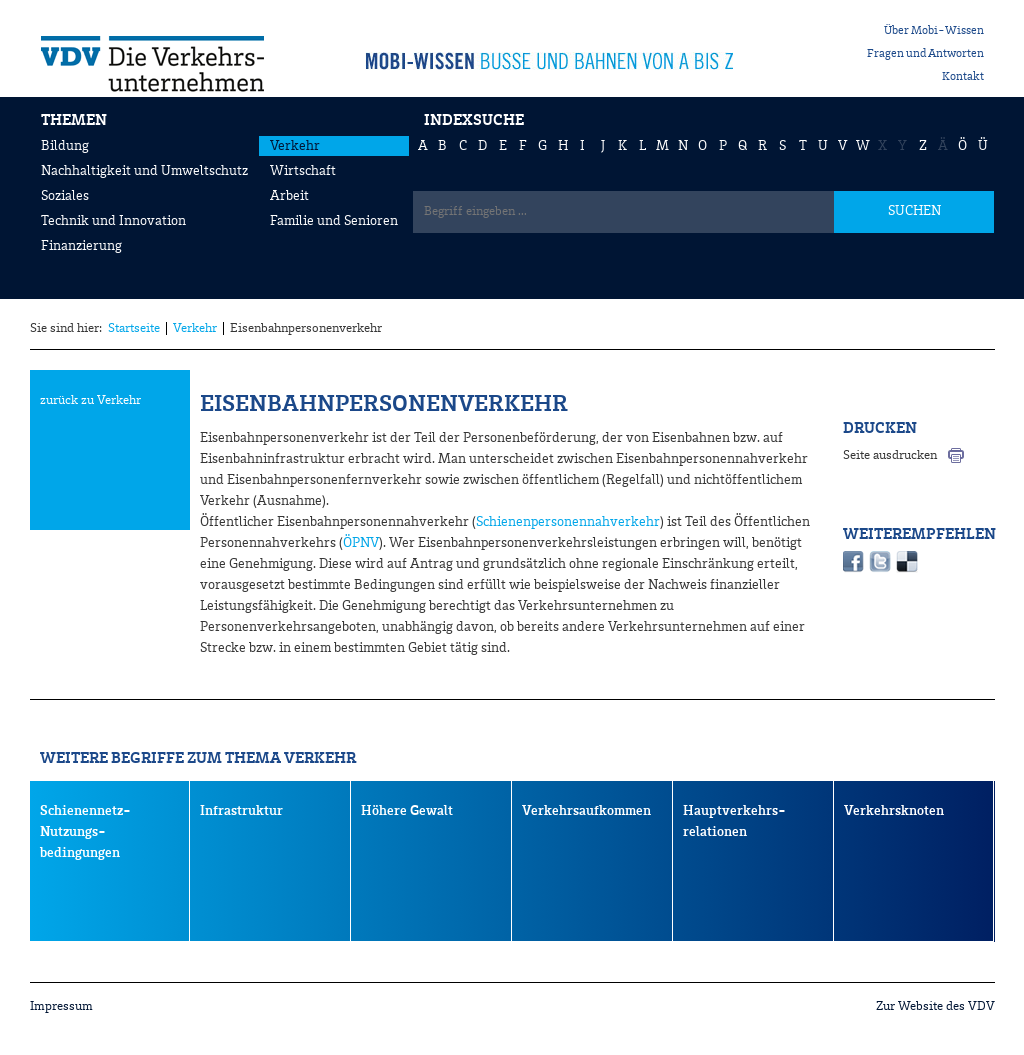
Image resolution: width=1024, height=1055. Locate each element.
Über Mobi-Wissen (934, 31)
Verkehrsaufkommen (586, 811)
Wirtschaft (303, 171)
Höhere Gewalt (407, 811)
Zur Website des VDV (935, 1006)
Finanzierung (81, 246)
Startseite (134, 328)
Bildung (65, 146)
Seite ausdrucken (890, 455)
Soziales (65, 196)
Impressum (61, 1006)
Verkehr (295, 146)
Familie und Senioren (334, 221)
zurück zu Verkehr (90, 400)
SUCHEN (914, 211)
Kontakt (963, 77)
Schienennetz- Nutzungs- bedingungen (85, 832)
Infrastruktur (241, 811)
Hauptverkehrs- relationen (734, 821)
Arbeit (289, 196)
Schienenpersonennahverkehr (568, 522)
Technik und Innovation (113, 221)
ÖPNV (361, 543)
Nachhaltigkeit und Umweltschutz (144, 171)
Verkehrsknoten (894, 811)
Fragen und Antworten (925, 54)
